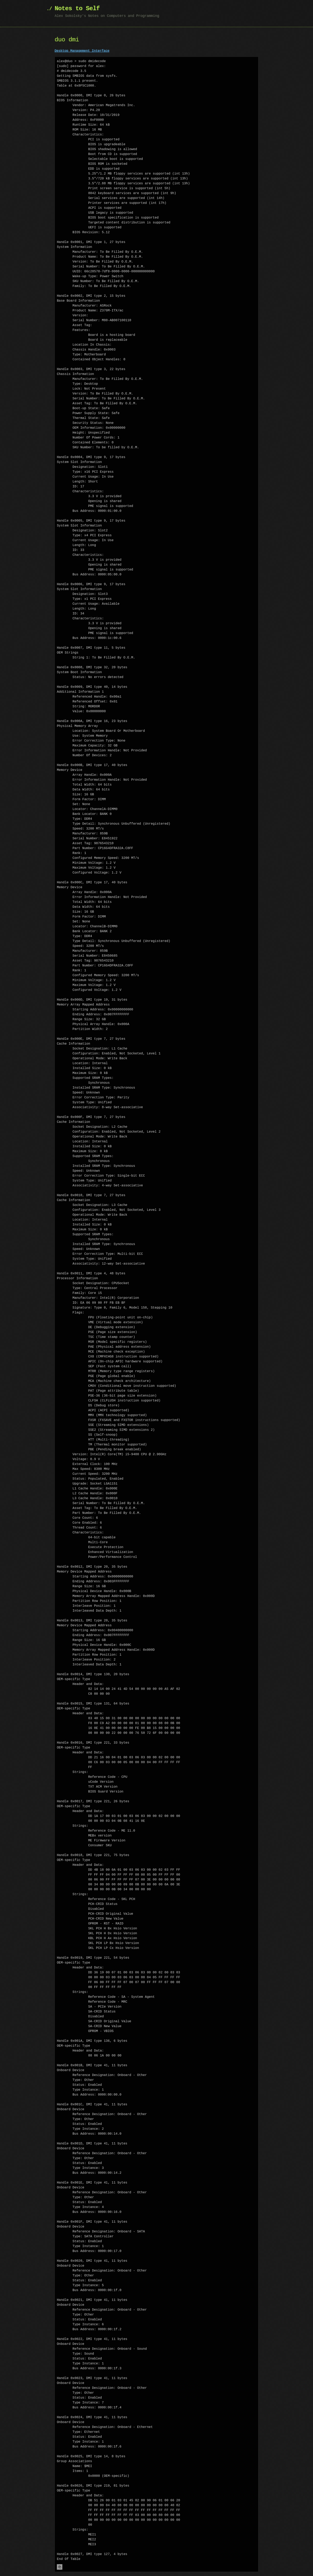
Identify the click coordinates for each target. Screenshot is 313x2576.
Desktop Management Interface (82, 51)
